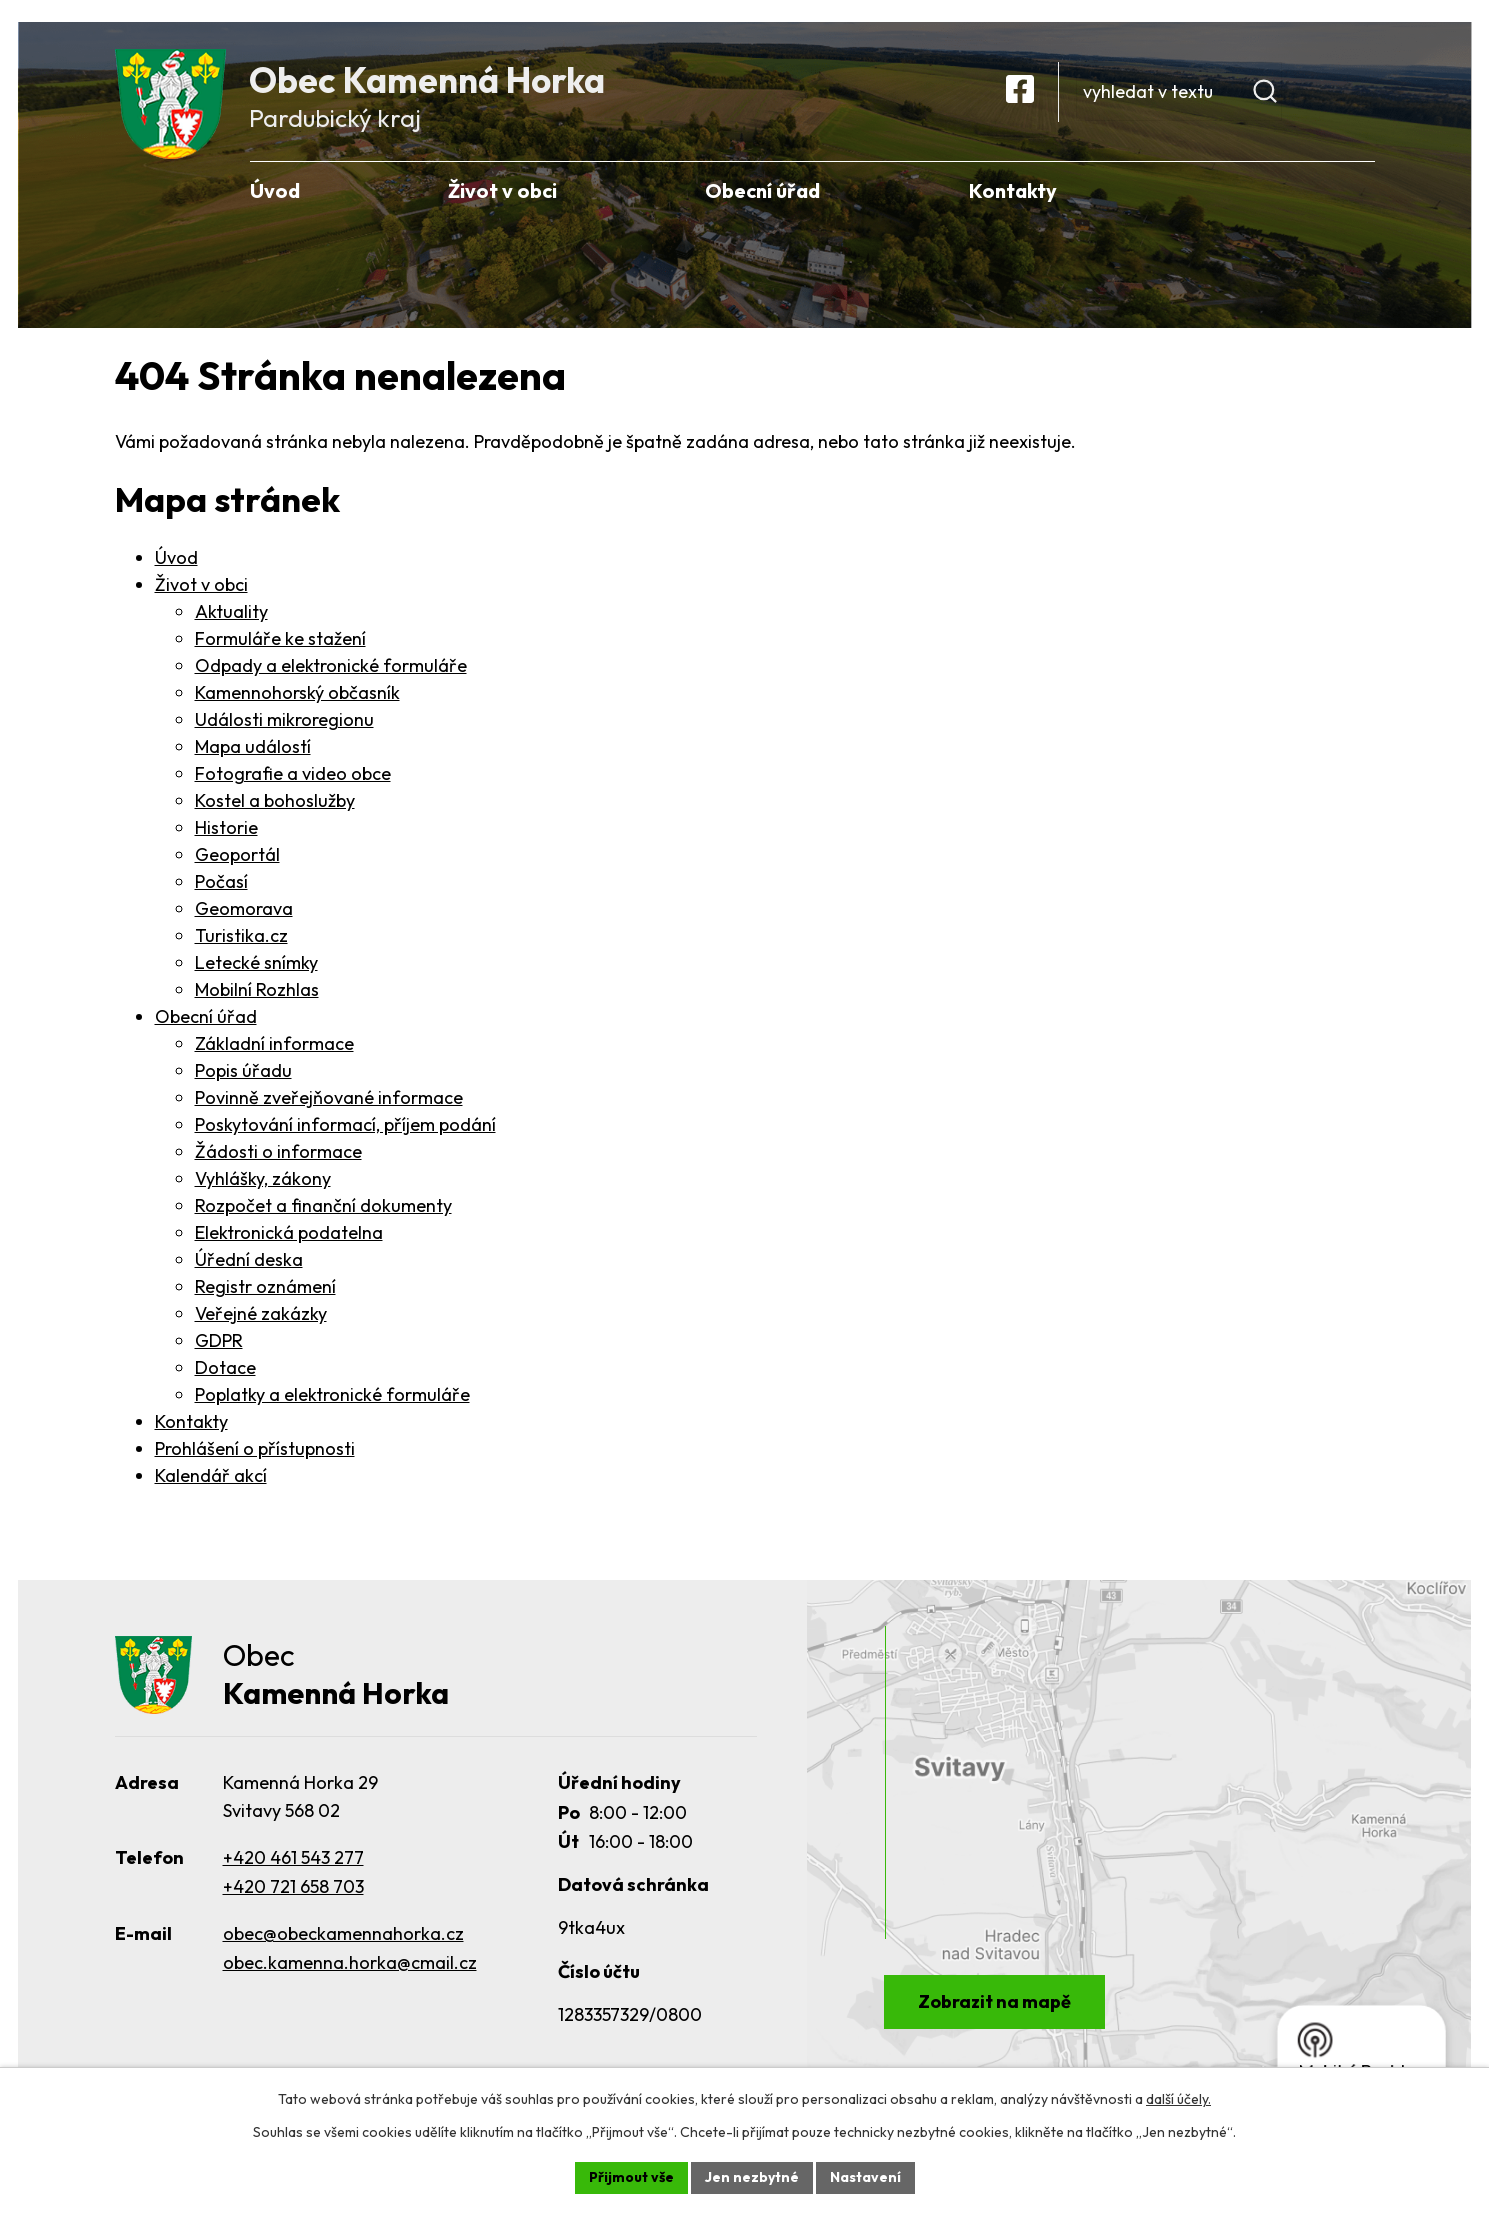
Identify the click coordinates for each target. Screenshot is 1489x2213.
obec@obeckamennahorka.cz (343, 1934)
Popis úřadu (243, 1070)
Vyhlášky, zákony (263, 1178)
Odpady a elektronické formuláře (331, 665)
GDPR (219, 1340)
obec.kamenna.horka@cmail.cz (350, 1963)
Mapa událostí (253, 746)
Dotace (225, 1367)
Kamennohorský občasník (297, 692)
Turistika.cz (241, 935)
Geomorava (244, 908)
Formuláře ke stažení (280, 638)
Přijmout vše (631, 2177)
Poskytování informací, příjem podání (345, 1124)
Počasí (221, 881)
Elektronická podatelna (289, 1232)
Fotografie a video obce (293, 773)
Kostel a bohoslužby (275, 800)
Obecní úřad (206, 1016)
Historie (226, 827)
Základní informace (274, 1043)
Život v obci (201, 584)
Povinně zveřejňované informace (329, 1097)
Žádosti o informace (278, 1151)
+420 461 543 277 (293, 1859)
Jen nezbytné (752, 2177)
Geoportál (237, 854)
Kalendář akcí (211, 1475)
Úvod (176, 557)
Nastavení (865, 2177)
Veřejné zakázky (261, 1313)
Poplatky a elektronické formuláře (332, 1394)
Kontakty (191, 1421)
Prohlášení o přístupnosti (255, 1448)
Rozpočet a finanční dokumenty (323, 1205)
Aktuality (231, 611)
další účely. (1178, 2099)
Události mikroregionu (284, 719)
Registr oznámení (265, 1286)
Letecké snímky (256, 962)
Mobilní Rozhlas (257, 989)
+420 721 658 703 (293, 1888)
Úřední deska (249, 1259)
